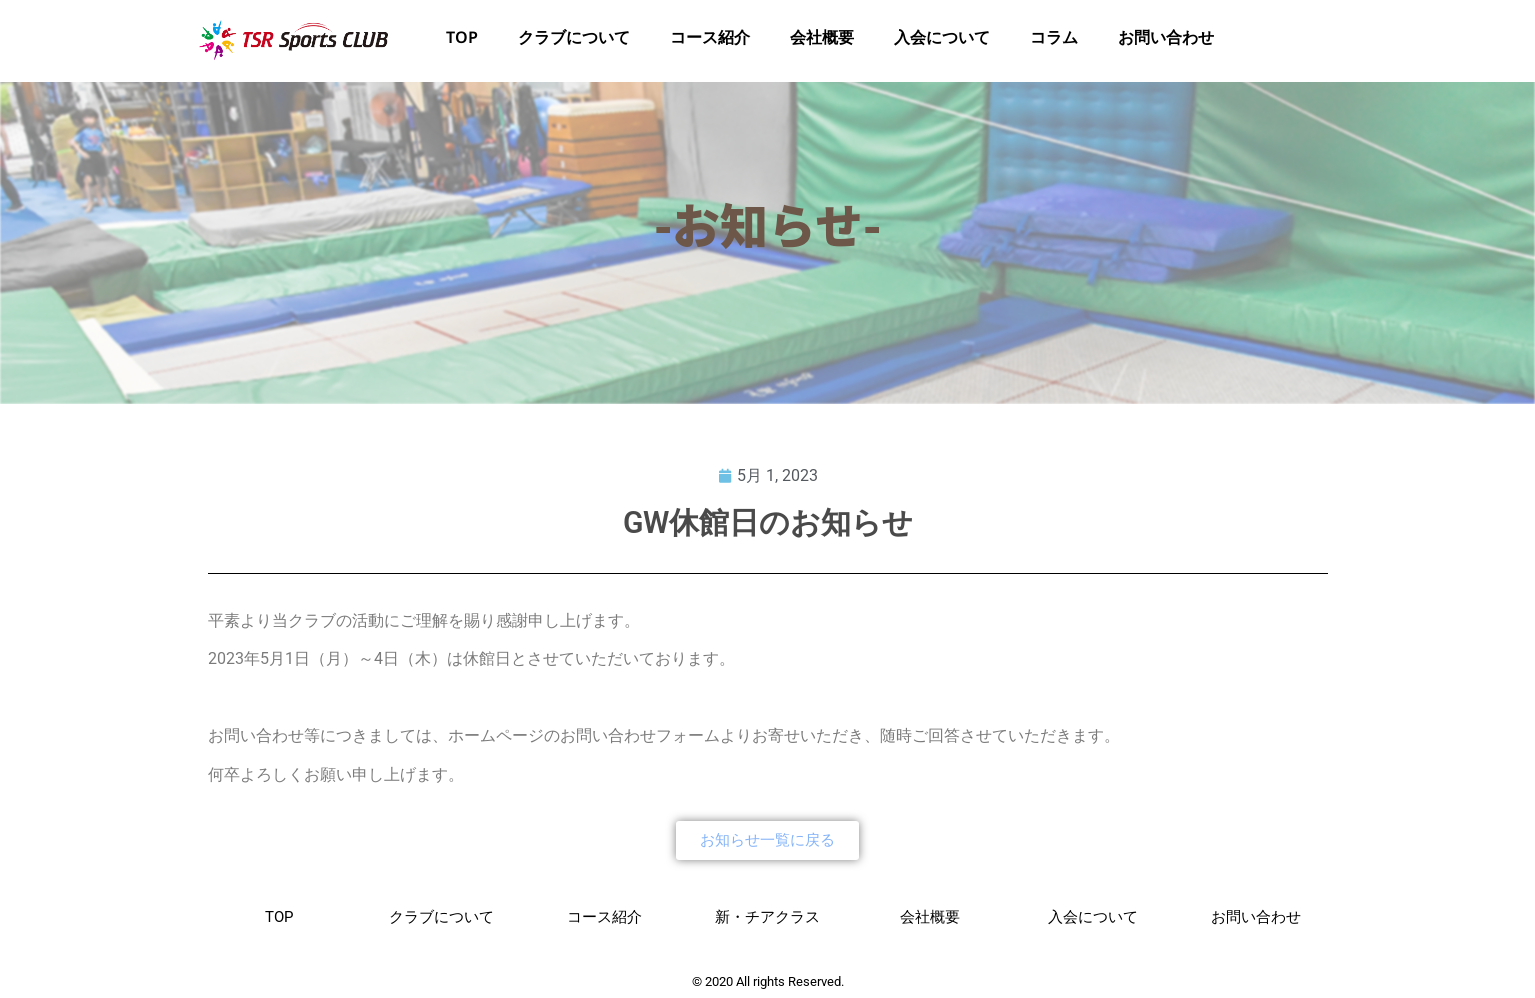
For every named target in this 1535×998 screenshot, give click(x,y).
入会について (942, 41)
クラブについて (574, 41)
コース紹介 (710, 41)
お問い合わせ (1166, 41)
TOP (462, 41)
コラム (1054, 41)
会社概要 (822, 41)
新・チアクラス (767, 917)
